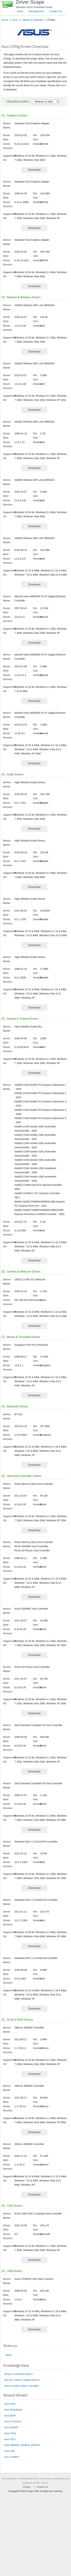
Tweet (8, 2355)
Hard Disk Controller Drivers (24, 1476)
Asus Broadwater (13, 2409)
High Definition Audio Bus (28, 1026)
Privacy (27, 2487)
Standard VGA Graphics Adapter (31, 123)
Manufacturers (36, 11)
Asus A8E (9, 2451)
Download (34, 169)
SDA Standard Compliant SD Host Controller (38, 1725)
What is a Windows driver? (18, 2374)
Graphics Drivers (17, 115)
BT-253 (18, 1414)
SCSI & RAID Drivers (20, 2019)
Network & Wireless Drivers (24, 297)
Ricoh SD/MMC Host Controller (31, 1546)
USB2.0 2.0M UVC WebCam (29, 1279)
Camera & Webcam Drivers (23, 1271)
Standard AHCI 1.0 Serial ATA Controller (36, 1841)
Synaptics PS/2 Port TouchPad (30, 1344)
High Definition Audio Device (29, 782)
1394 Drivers (15, 2205)
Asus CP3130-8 (12, 2421)
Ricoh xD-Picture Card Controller (32, 1550)
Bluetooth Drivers (17, 1406)
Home (20, 11)
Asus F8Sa (10, 2433)
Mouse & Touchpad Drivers (23, 1336)
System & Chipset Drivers (22, 1018)
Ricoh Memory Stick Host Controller (33, 1484)
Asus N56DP (11, 2427)
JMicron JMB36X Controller (29, 2027)
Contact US (55, 11)
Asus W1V (9, 2439)
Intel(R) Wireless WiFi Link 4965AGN (34, 305)
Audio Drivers (15, 774)
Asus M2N (9, 2403)
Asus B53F (10, 2415)
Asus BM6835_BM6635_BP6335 (22, 2445)
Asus (14, 19)
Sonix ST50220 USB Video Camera (33, 2279)
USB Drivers (14, 2271)
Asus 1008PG (11, 2457)
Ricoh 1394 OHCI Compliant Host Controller (38, 2213)
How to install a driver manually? (21, 2385)
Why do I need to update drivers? (22, 2380)
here (63, 85)
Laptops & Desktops (32, 19)
